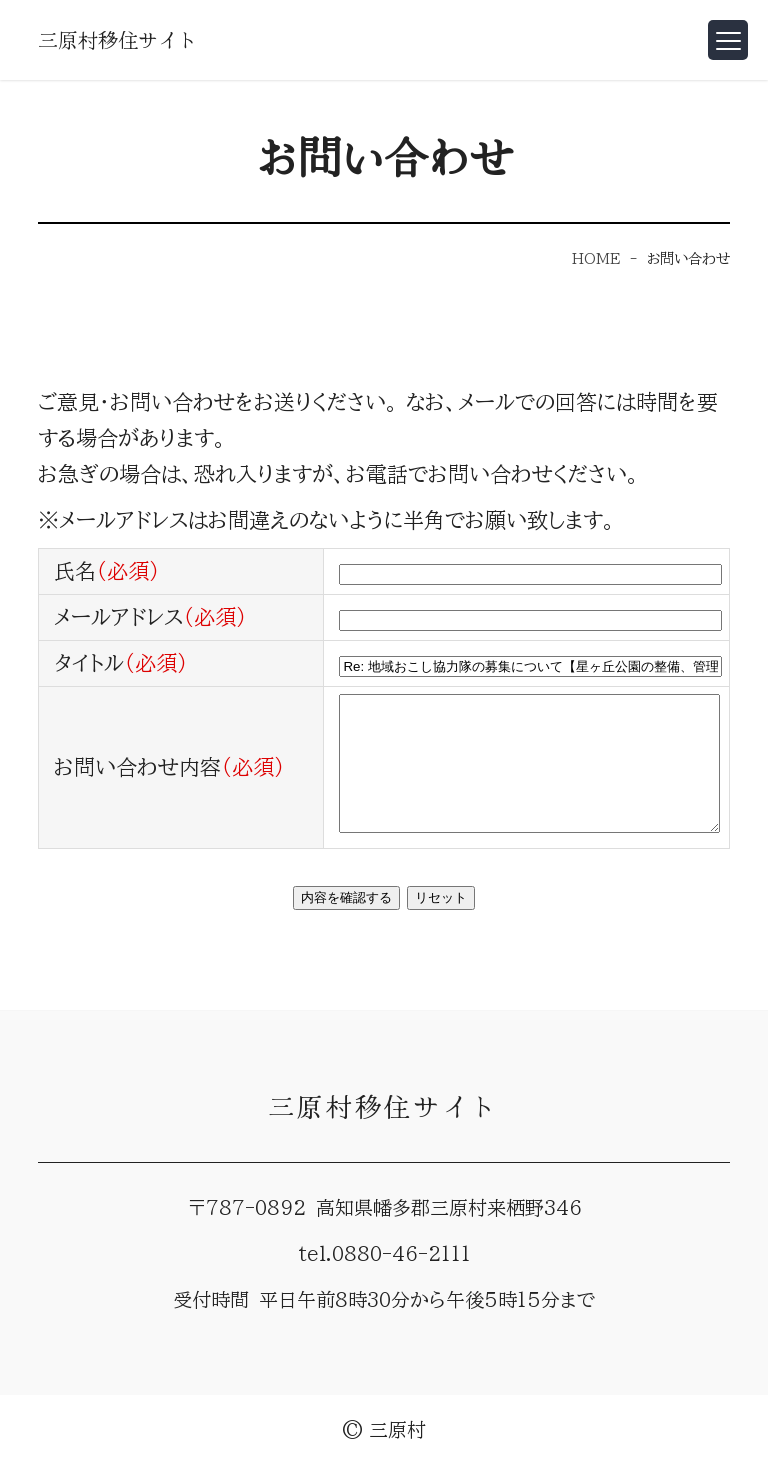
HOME (596, 258)
